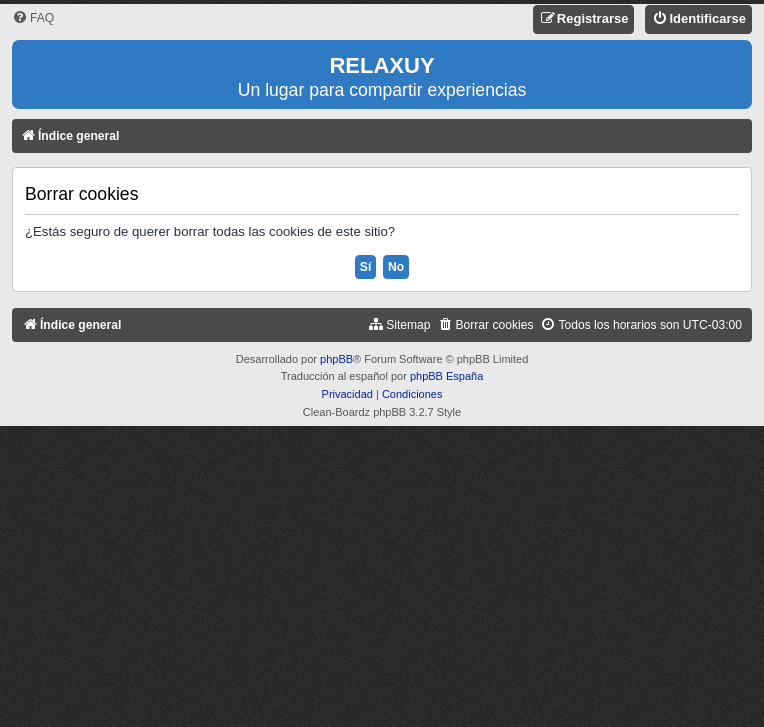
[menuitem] (33, 18)
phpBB (336, 359)
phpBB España (446, 376)
